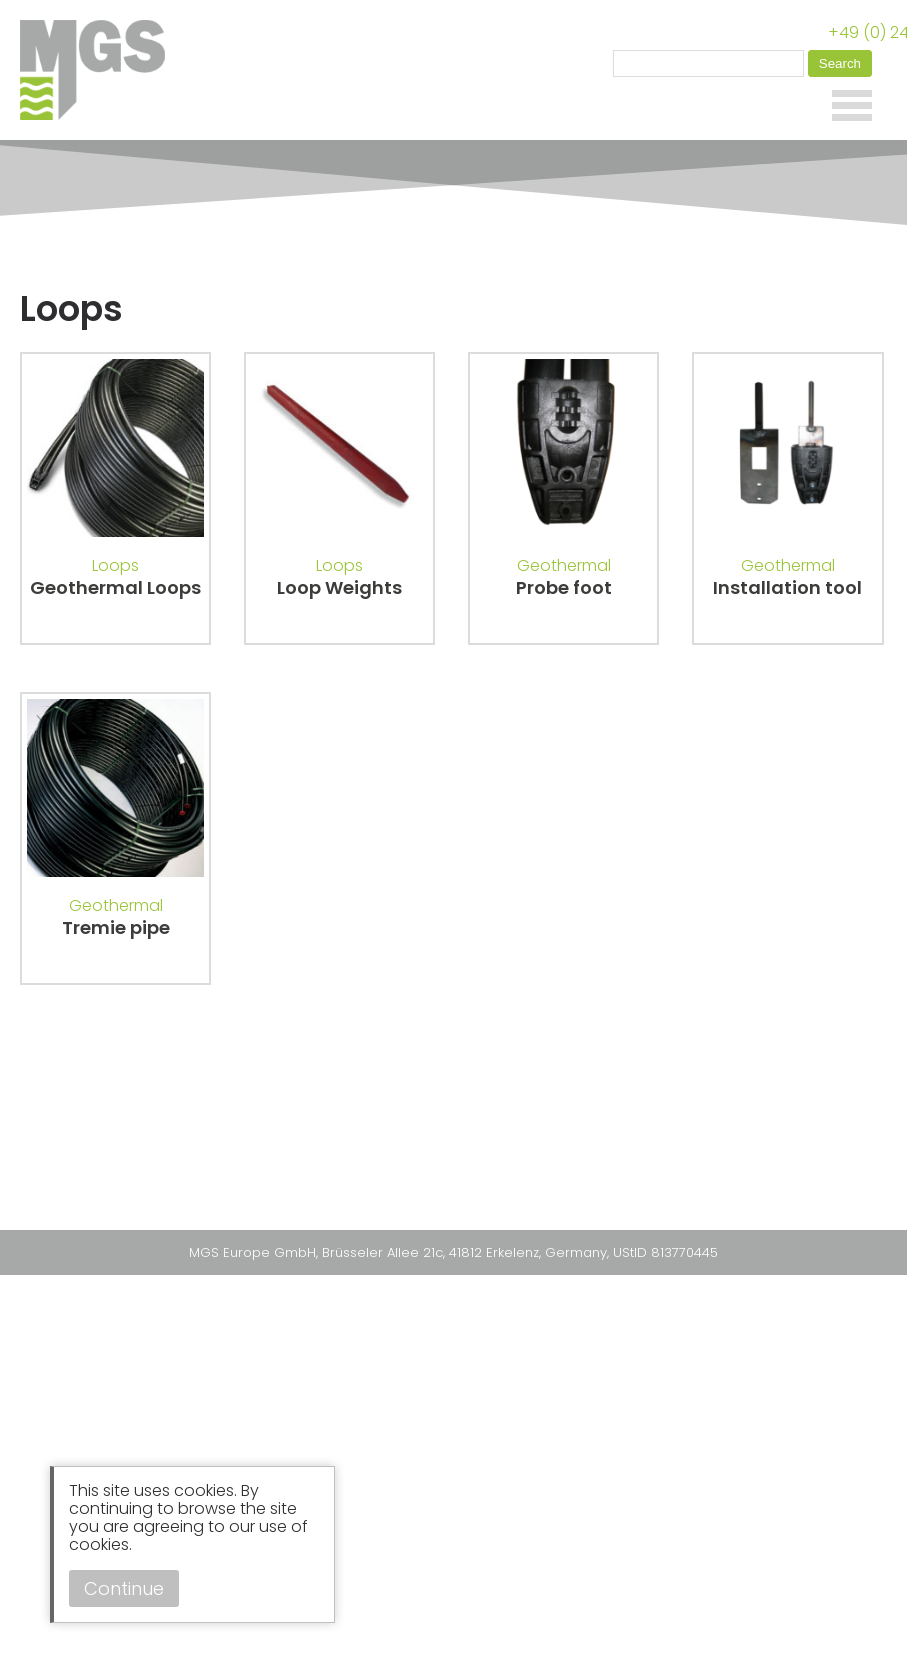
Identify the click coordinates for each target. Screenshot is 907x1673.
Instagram (464, 1172)
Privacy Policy (388, 1206)
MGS (100, 70)
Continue (124, 1588)
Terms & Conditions (517, 1206)
